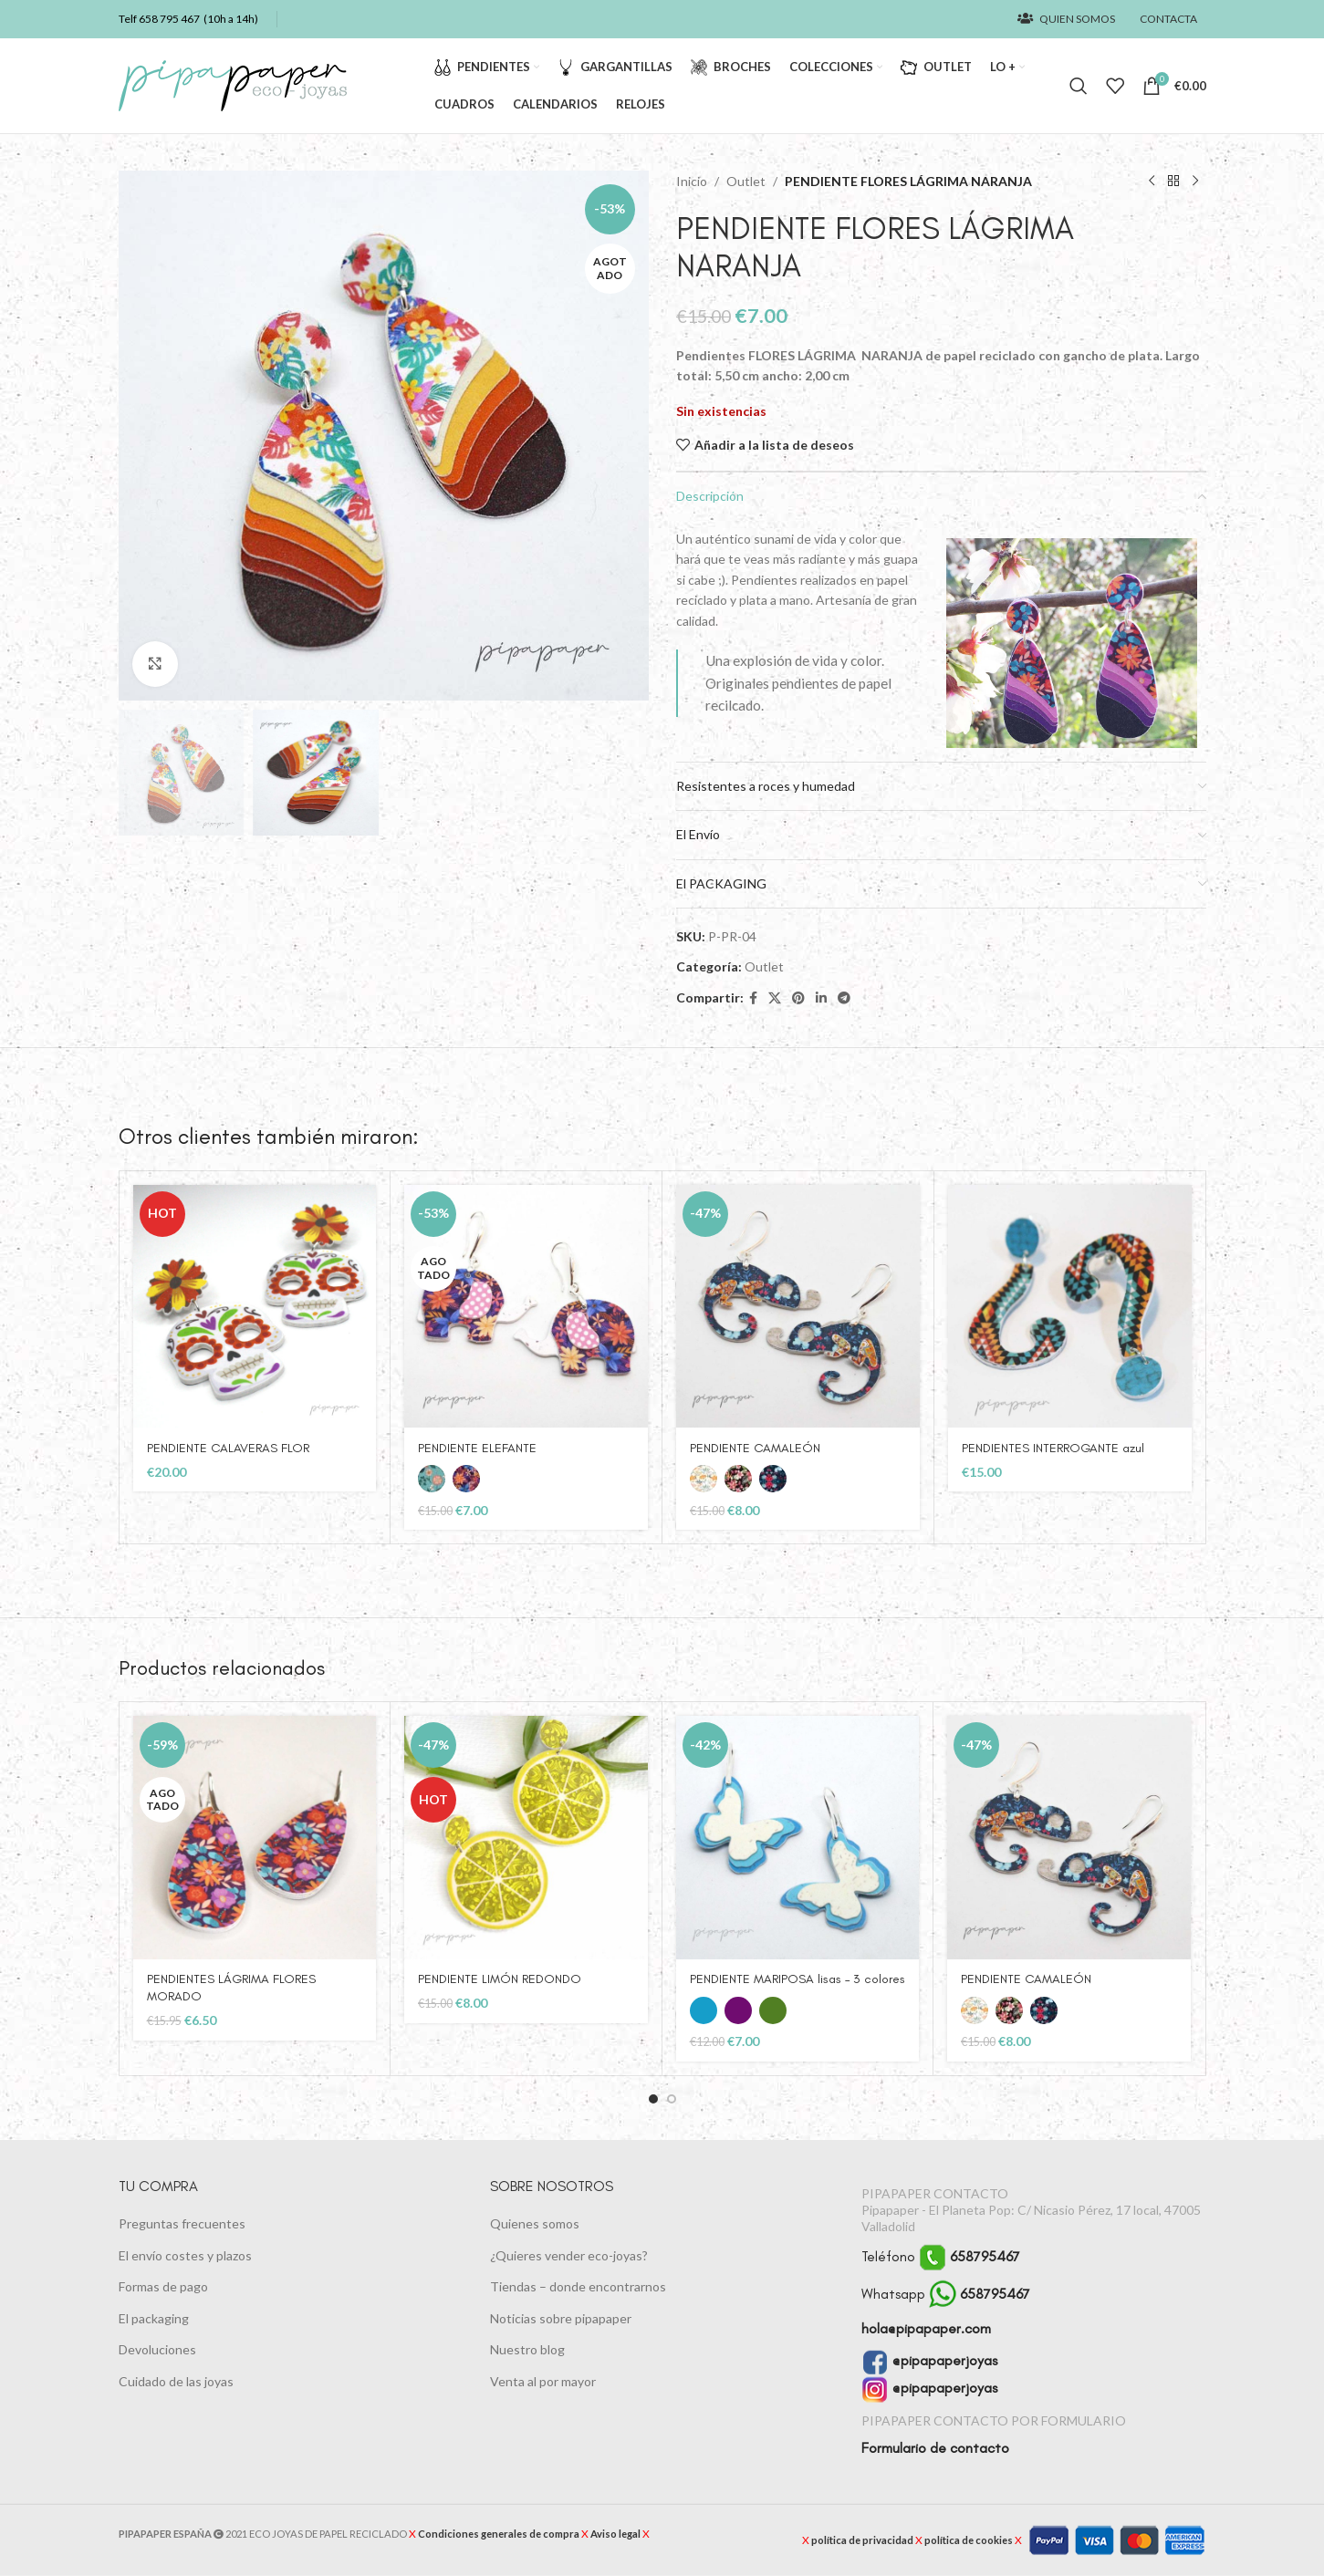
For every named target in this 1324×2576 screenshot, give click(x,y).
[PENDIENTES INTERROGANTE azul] (1070, 1306)
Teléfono (940, 2256)
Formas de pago (163, 2286)
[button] (653, 2098)
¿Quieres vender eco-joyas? (569, 2254)
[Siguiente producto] (1195, 181)
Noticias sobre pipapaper (560, 2318)
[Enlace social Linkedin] (821, 998)
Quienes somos (534, 2223)
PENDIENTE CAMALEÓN (755, 1448)
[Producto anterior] (1151, 181)
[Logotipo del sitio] (233, 84)
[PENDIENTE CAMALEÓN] (798, 1306)
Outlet (746, 181)
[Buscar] (1078, 86)
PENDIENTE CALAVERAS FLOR (228, 1448)
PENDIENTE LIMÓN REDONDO (499, 1979)
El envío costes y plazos (185, 2254)
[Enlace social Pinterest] (798, 998)
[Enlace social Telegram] (844, 998)
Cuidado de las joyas (176, 2381)
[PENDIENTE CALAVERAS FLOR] (255, 1306)
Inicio (691, 181)
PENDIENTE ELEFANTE (477, 1448)
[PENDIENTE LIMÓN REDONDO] (526, 1837)
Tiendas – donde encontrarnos (578, 2286)
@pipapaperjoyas (929, 2360)
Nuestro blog (527, 2349)
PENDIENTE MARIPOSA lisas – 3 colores (797, 1979)
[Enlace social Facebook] (753, 998)
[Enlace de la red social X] (775, 998)
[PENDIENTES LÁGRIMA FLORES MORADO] (255, 1837)
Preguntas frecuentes (182, 2223)
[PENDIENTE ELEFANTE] (526, 1306)
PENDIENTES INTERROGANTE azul (1053, 1448)
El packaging (154, 2318)
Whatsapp (945, 2293)
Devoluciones (157, 2349)
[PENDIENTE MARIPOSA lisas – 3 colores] (798, 1837)
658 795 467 (169, 19)
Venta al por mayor (543, 2381)
